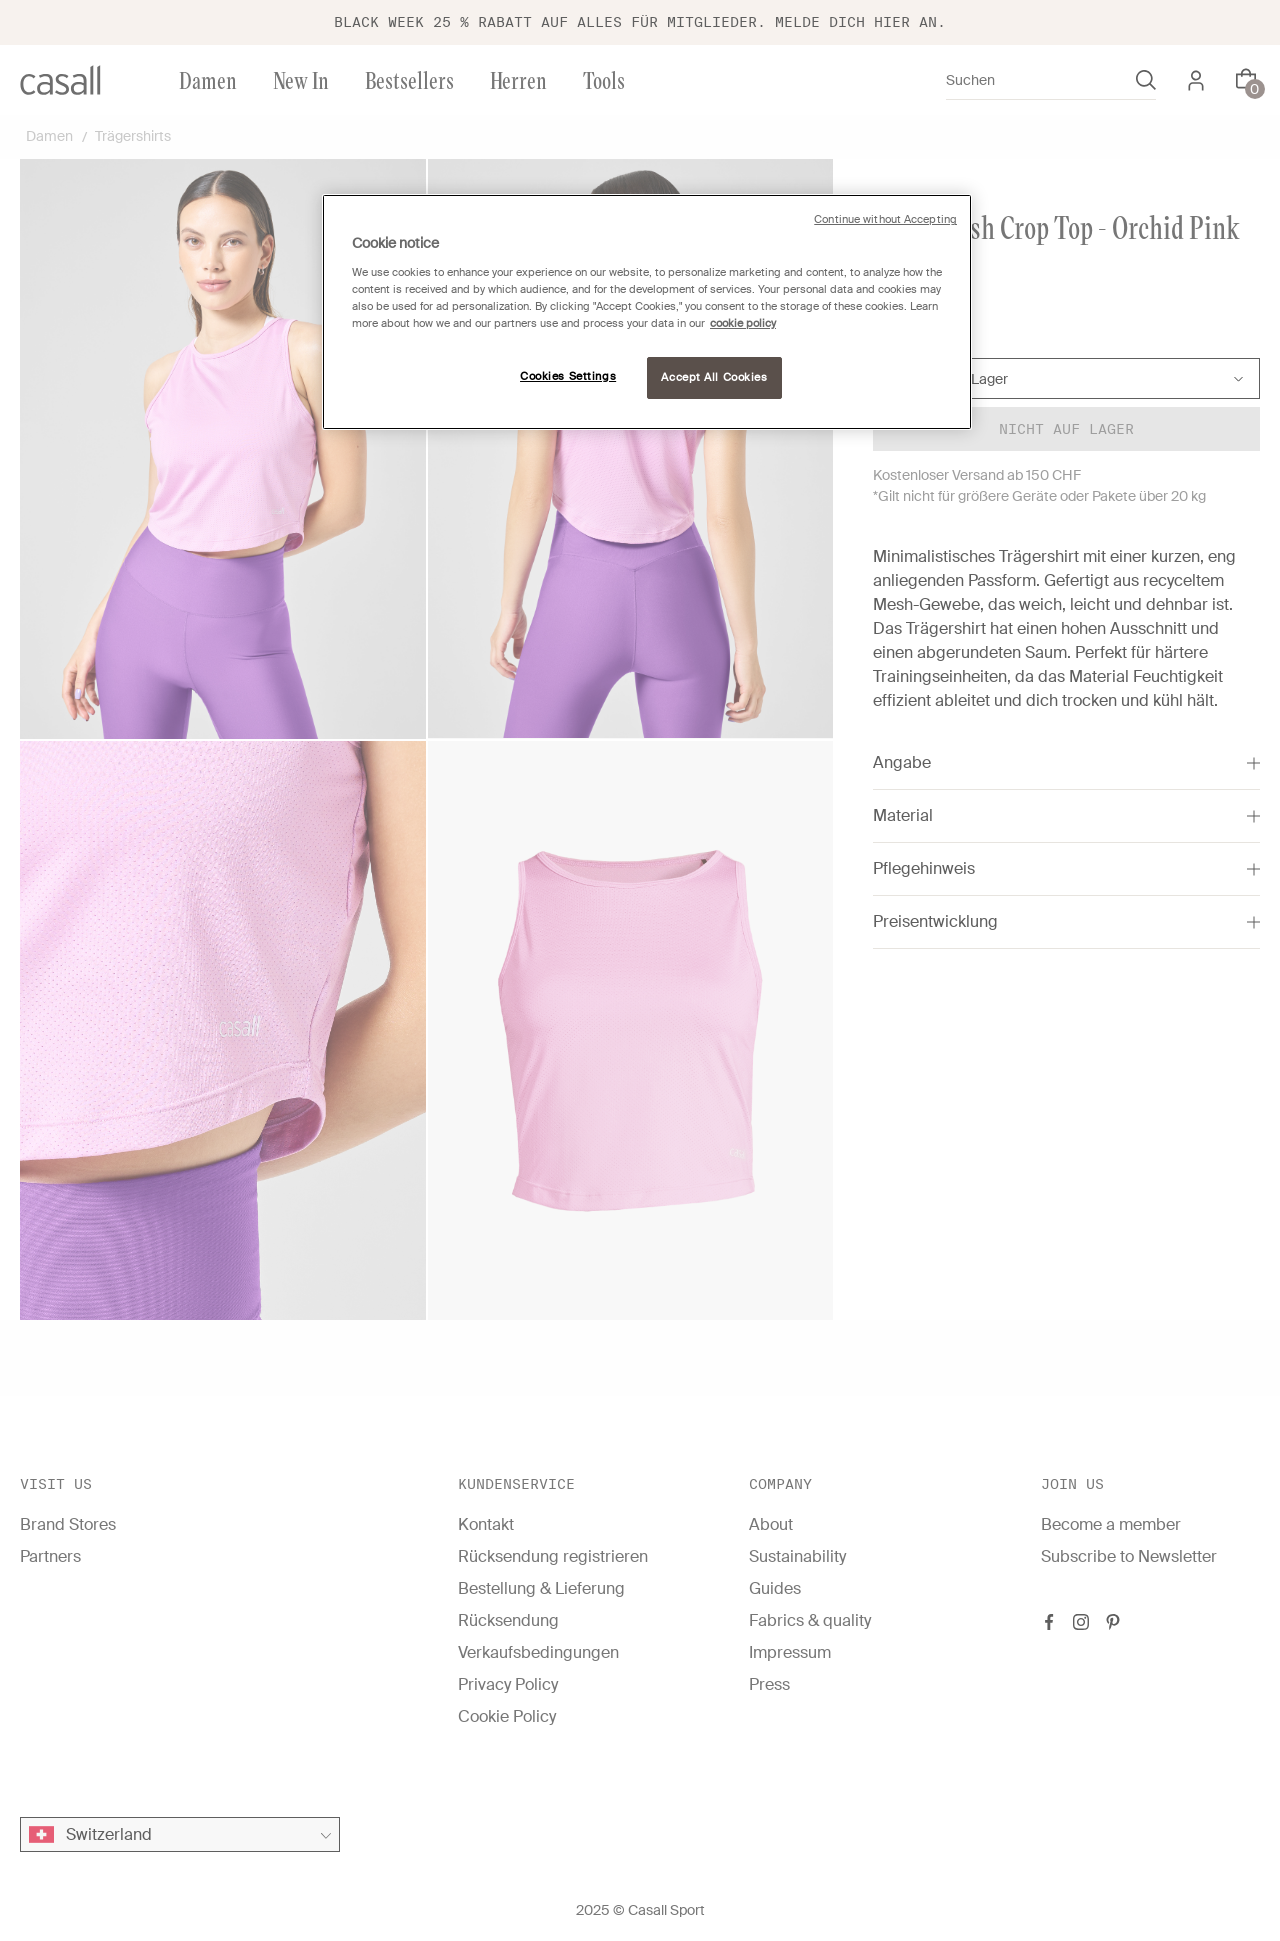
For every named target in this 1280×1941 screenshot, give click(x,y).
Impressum (790, 1652)
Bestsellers (409, 79)
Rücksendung (508, 1620)
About (771, 1524)
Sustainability (797, 1556)
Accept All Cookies (714, 377)
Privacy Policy (508, 1684)
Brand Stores (68, 1524)
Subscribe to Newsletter (1129, 1556)
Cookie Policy (507, 1716)
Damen (208, 79)
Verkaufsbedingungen (538, 1652)
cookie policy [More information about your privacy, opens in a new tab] (743, 323)
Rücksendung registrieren (553, 1556)
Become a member (1111, 1524)
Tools (604, 79)
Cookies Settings (568, 376)
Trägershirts (133, 136)
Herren (518, 79)
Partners (50, 1556)
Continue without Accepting (885, 219)
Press (769, 1684)
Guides (775, 1588)
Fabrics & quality (810, 1620)
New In (301, 79)
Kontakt (486, 1524)
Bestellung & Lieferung (541, 1588)
